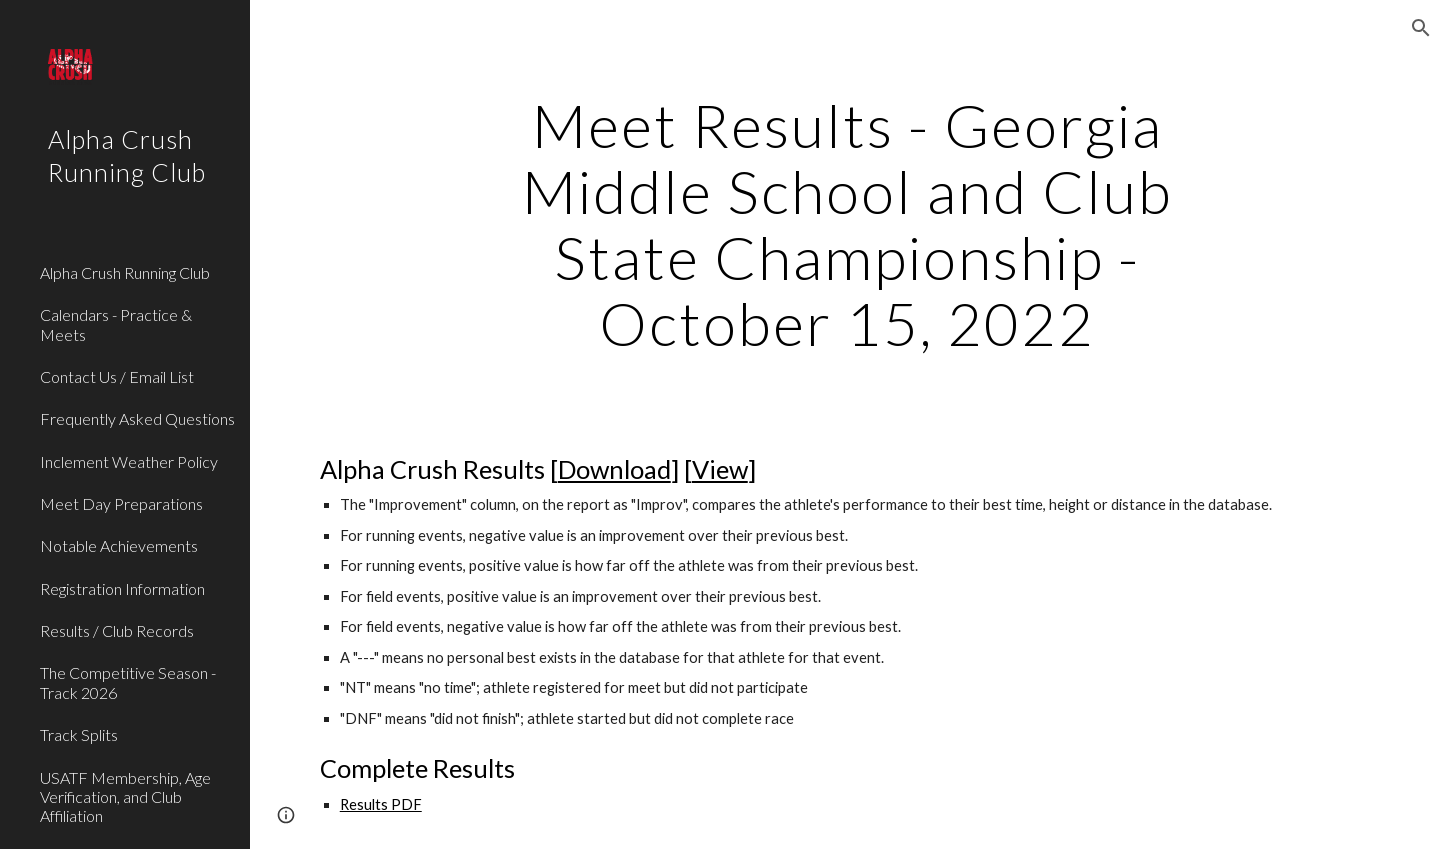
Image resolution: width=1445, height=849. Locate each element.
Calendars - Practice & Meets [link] (116, 324)
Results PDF (381, 804)
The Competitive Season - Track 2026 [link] (128, 682)
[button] (1421, 28)
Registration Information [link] (122, 588)
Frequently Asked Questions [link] (137, 418)
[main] (847, 224)
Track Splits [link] (79, 734)
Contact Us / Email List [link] (117, 376)
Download (614, 469)
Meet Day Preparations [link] (121, 503)
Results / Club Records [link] (117, 630)
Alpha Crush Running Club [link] (125, 272)
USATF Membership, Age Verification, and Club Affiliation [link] (125, 797)
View (720, 469)
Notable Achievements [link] (119, 545)
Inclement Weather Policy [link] (129, 461)
